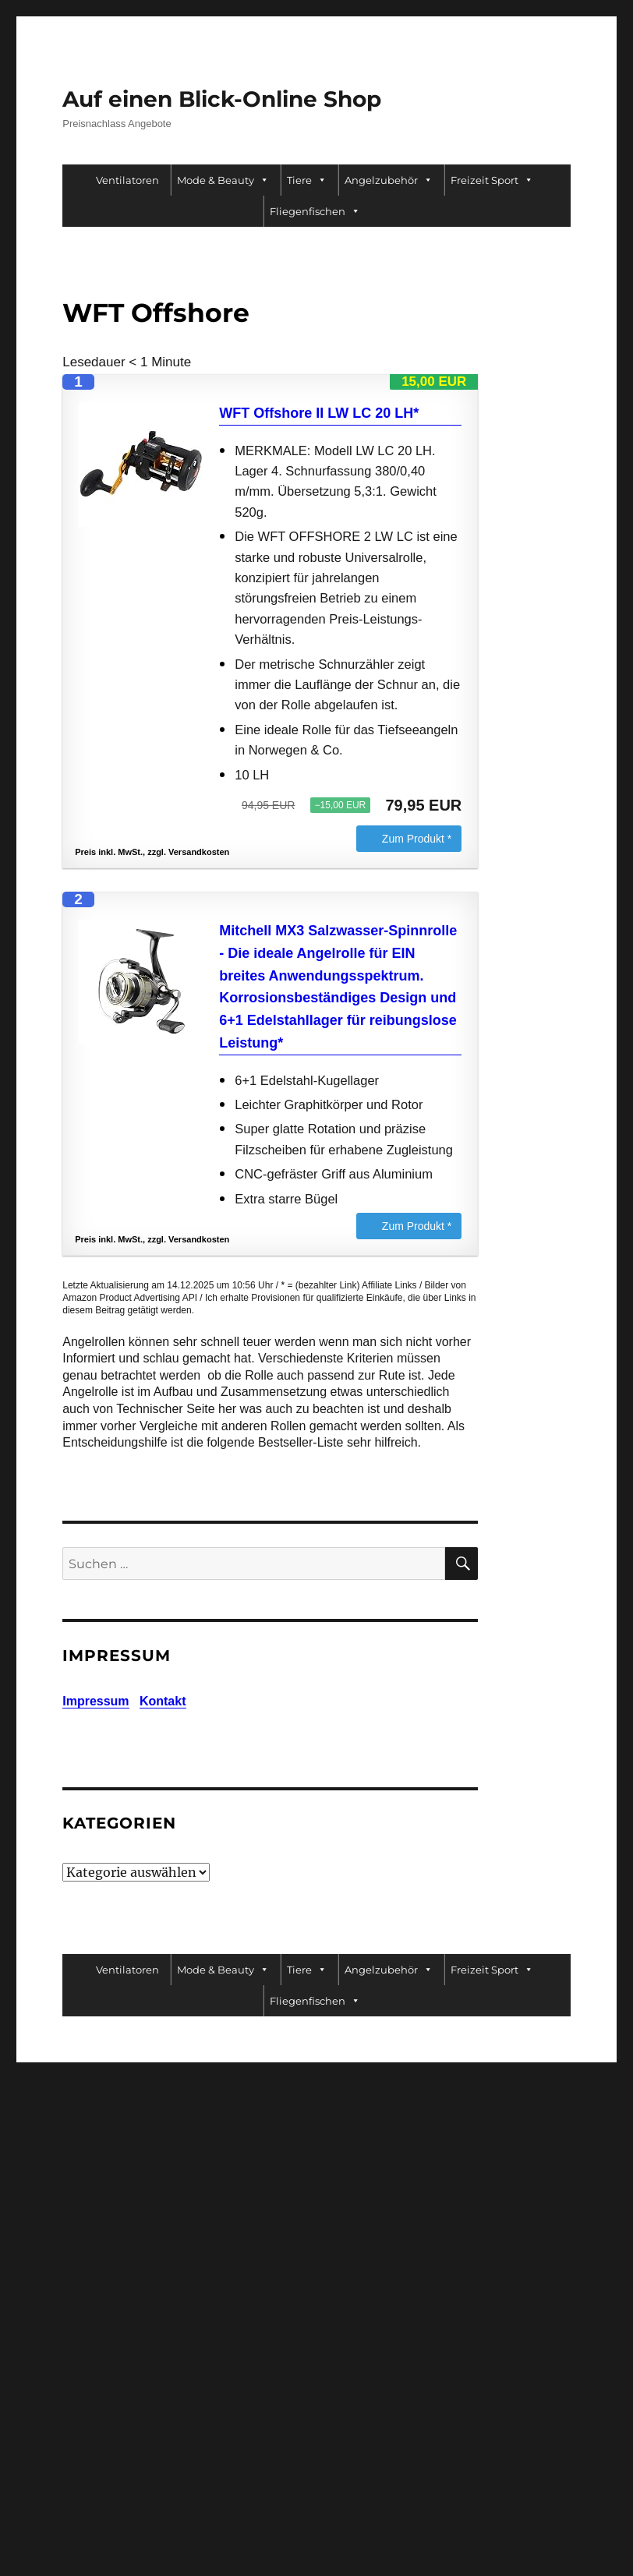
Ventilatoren (127, 180)
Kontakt (163, 1701)
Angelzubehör (389, 180)
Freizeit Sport (492, 180)
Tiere (307, 180)
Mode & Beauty (223, 180)
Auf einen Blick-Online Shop (221, 99)
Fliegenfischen (315, 211)
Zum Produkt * (416, 838)
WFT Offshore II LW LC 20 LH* (319, 413)
